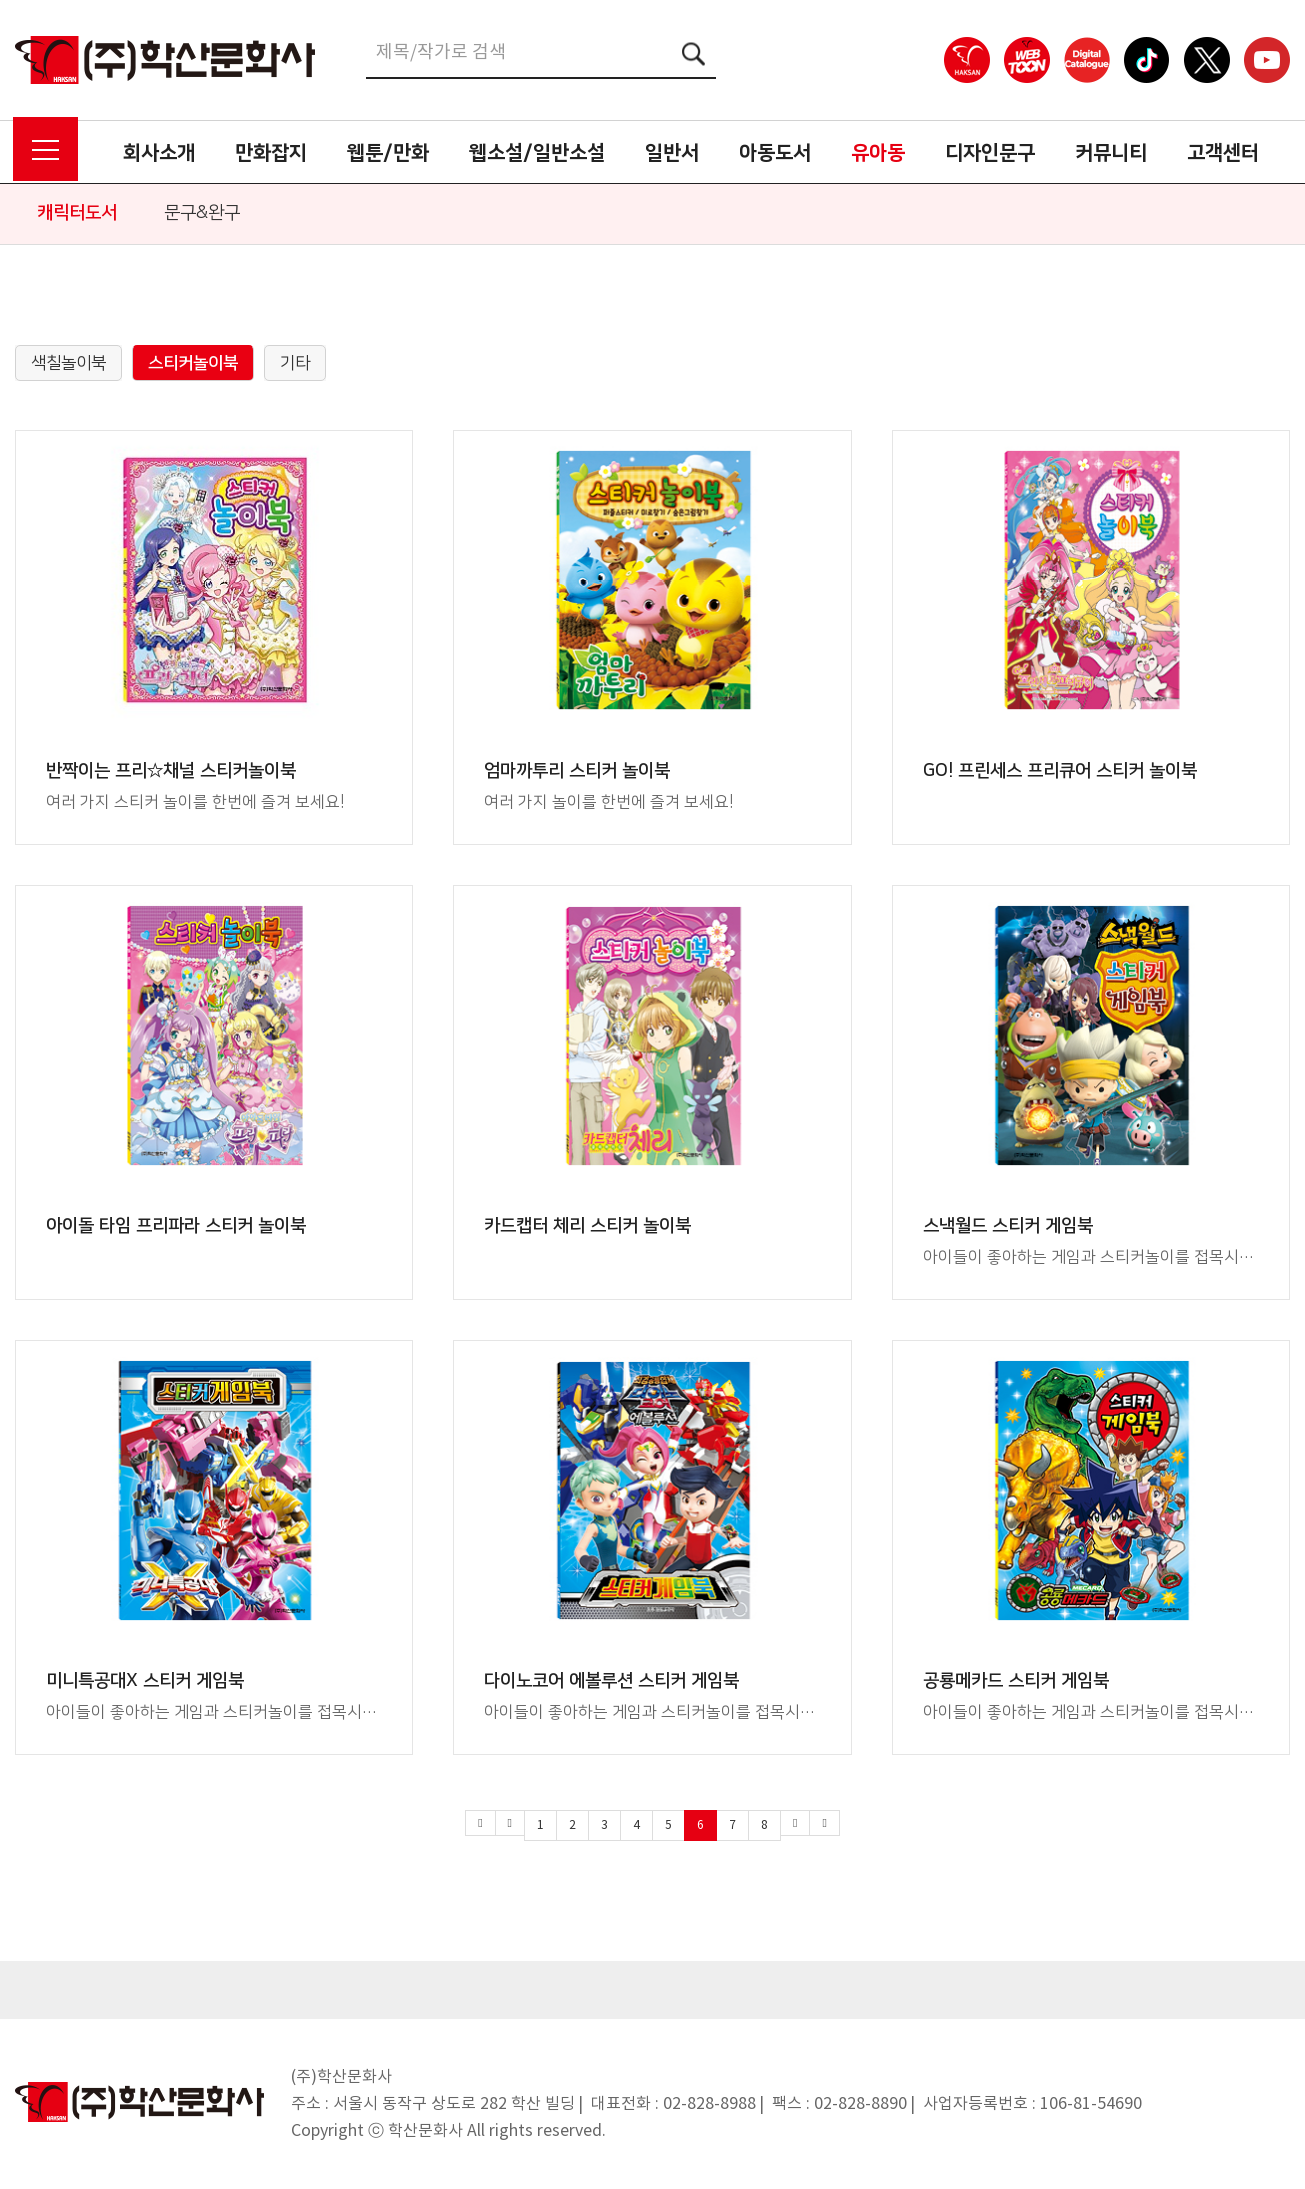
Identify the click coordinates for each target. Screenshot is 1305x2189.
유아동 (878, 153)
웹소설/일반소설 (537, 153)
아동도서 (775, 153)
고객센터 (1223, 153)
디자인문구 (990, 153)
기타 (295, 363)
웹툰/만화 (388, 153)
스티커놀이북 (193, 363)
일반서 (672, 153)
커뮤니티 (1111, 153)
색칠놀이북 (68, 363)
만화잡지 (271, 153)
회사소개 (159, 153)
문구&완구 (202, 213)
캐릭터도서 (77, 213)
